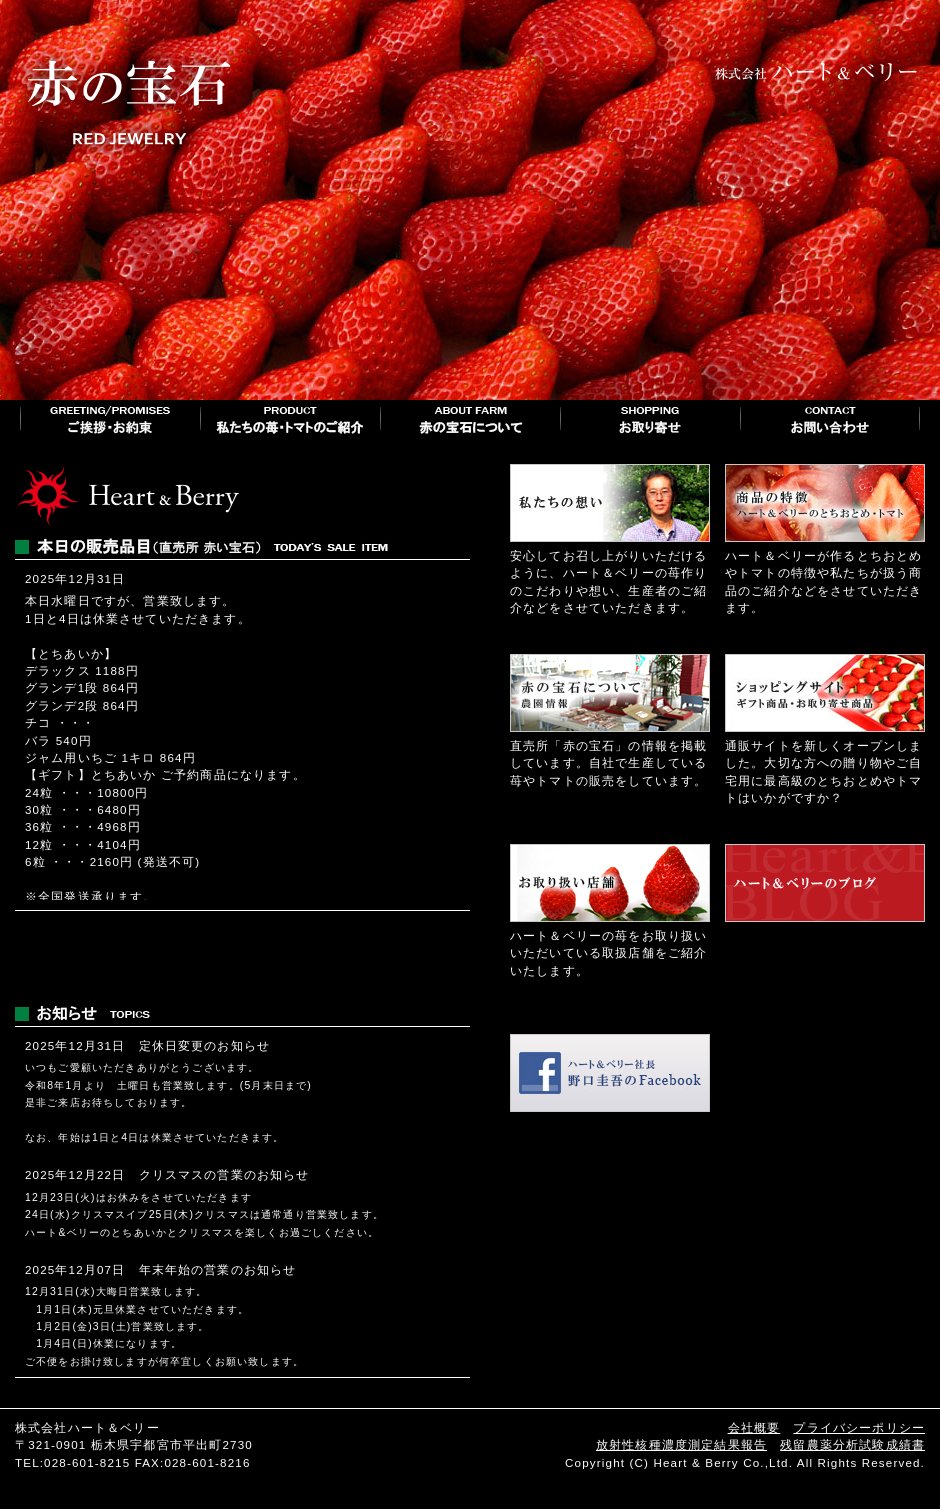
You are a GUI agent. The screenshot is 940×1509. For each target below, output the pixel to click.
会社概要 (754, 1427)
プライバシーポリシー (859, 1427)
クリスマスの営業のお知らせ (224, 1174)
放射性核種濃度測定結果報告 (681, 1444)
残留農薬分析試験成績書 (852, 1444)
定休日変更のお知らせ (205, 1045)
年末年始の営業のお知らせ (218, 1269)
